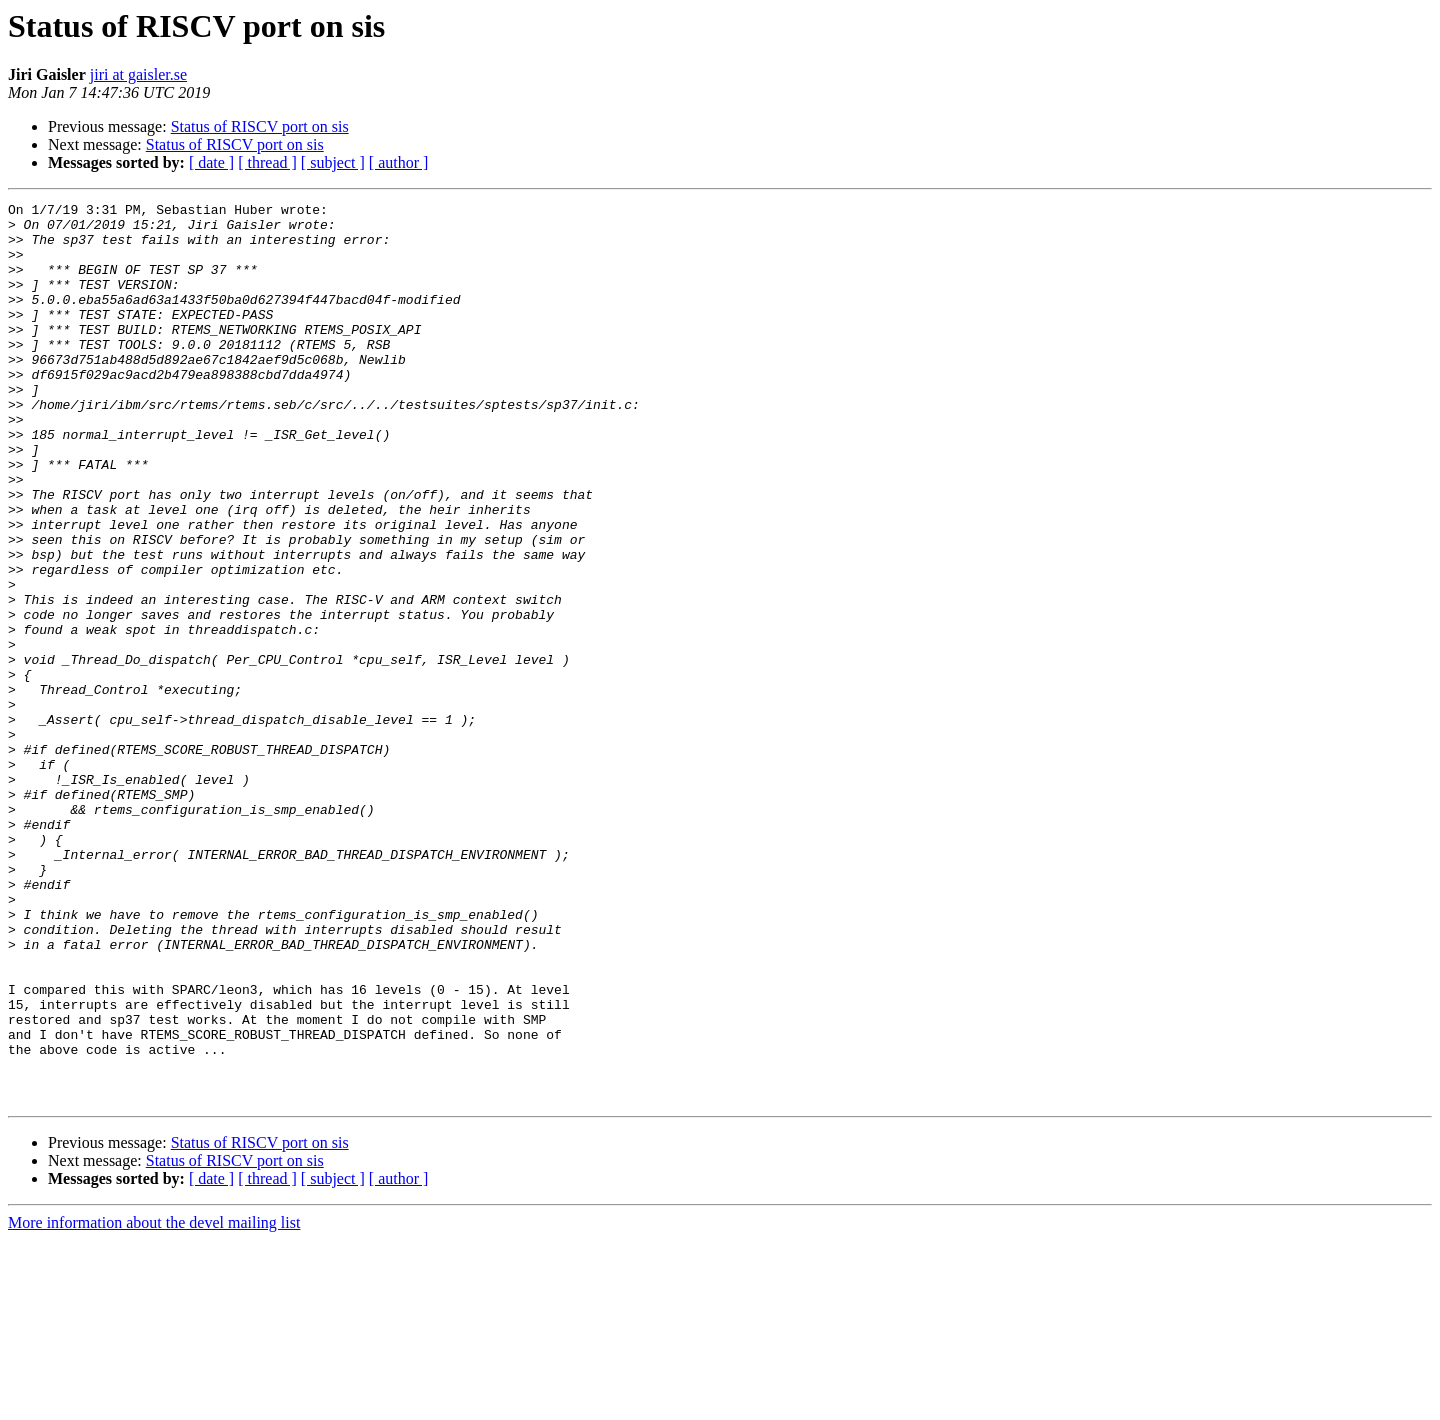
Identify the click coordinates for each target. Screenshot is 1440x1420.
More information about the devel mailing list (154, 1402)
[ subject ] (333, 162)
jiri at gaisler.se (138, 74)
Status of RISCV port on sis (260, 126)
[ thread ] (267, 162)
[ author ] (399, 162)
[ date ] (211, 162)
